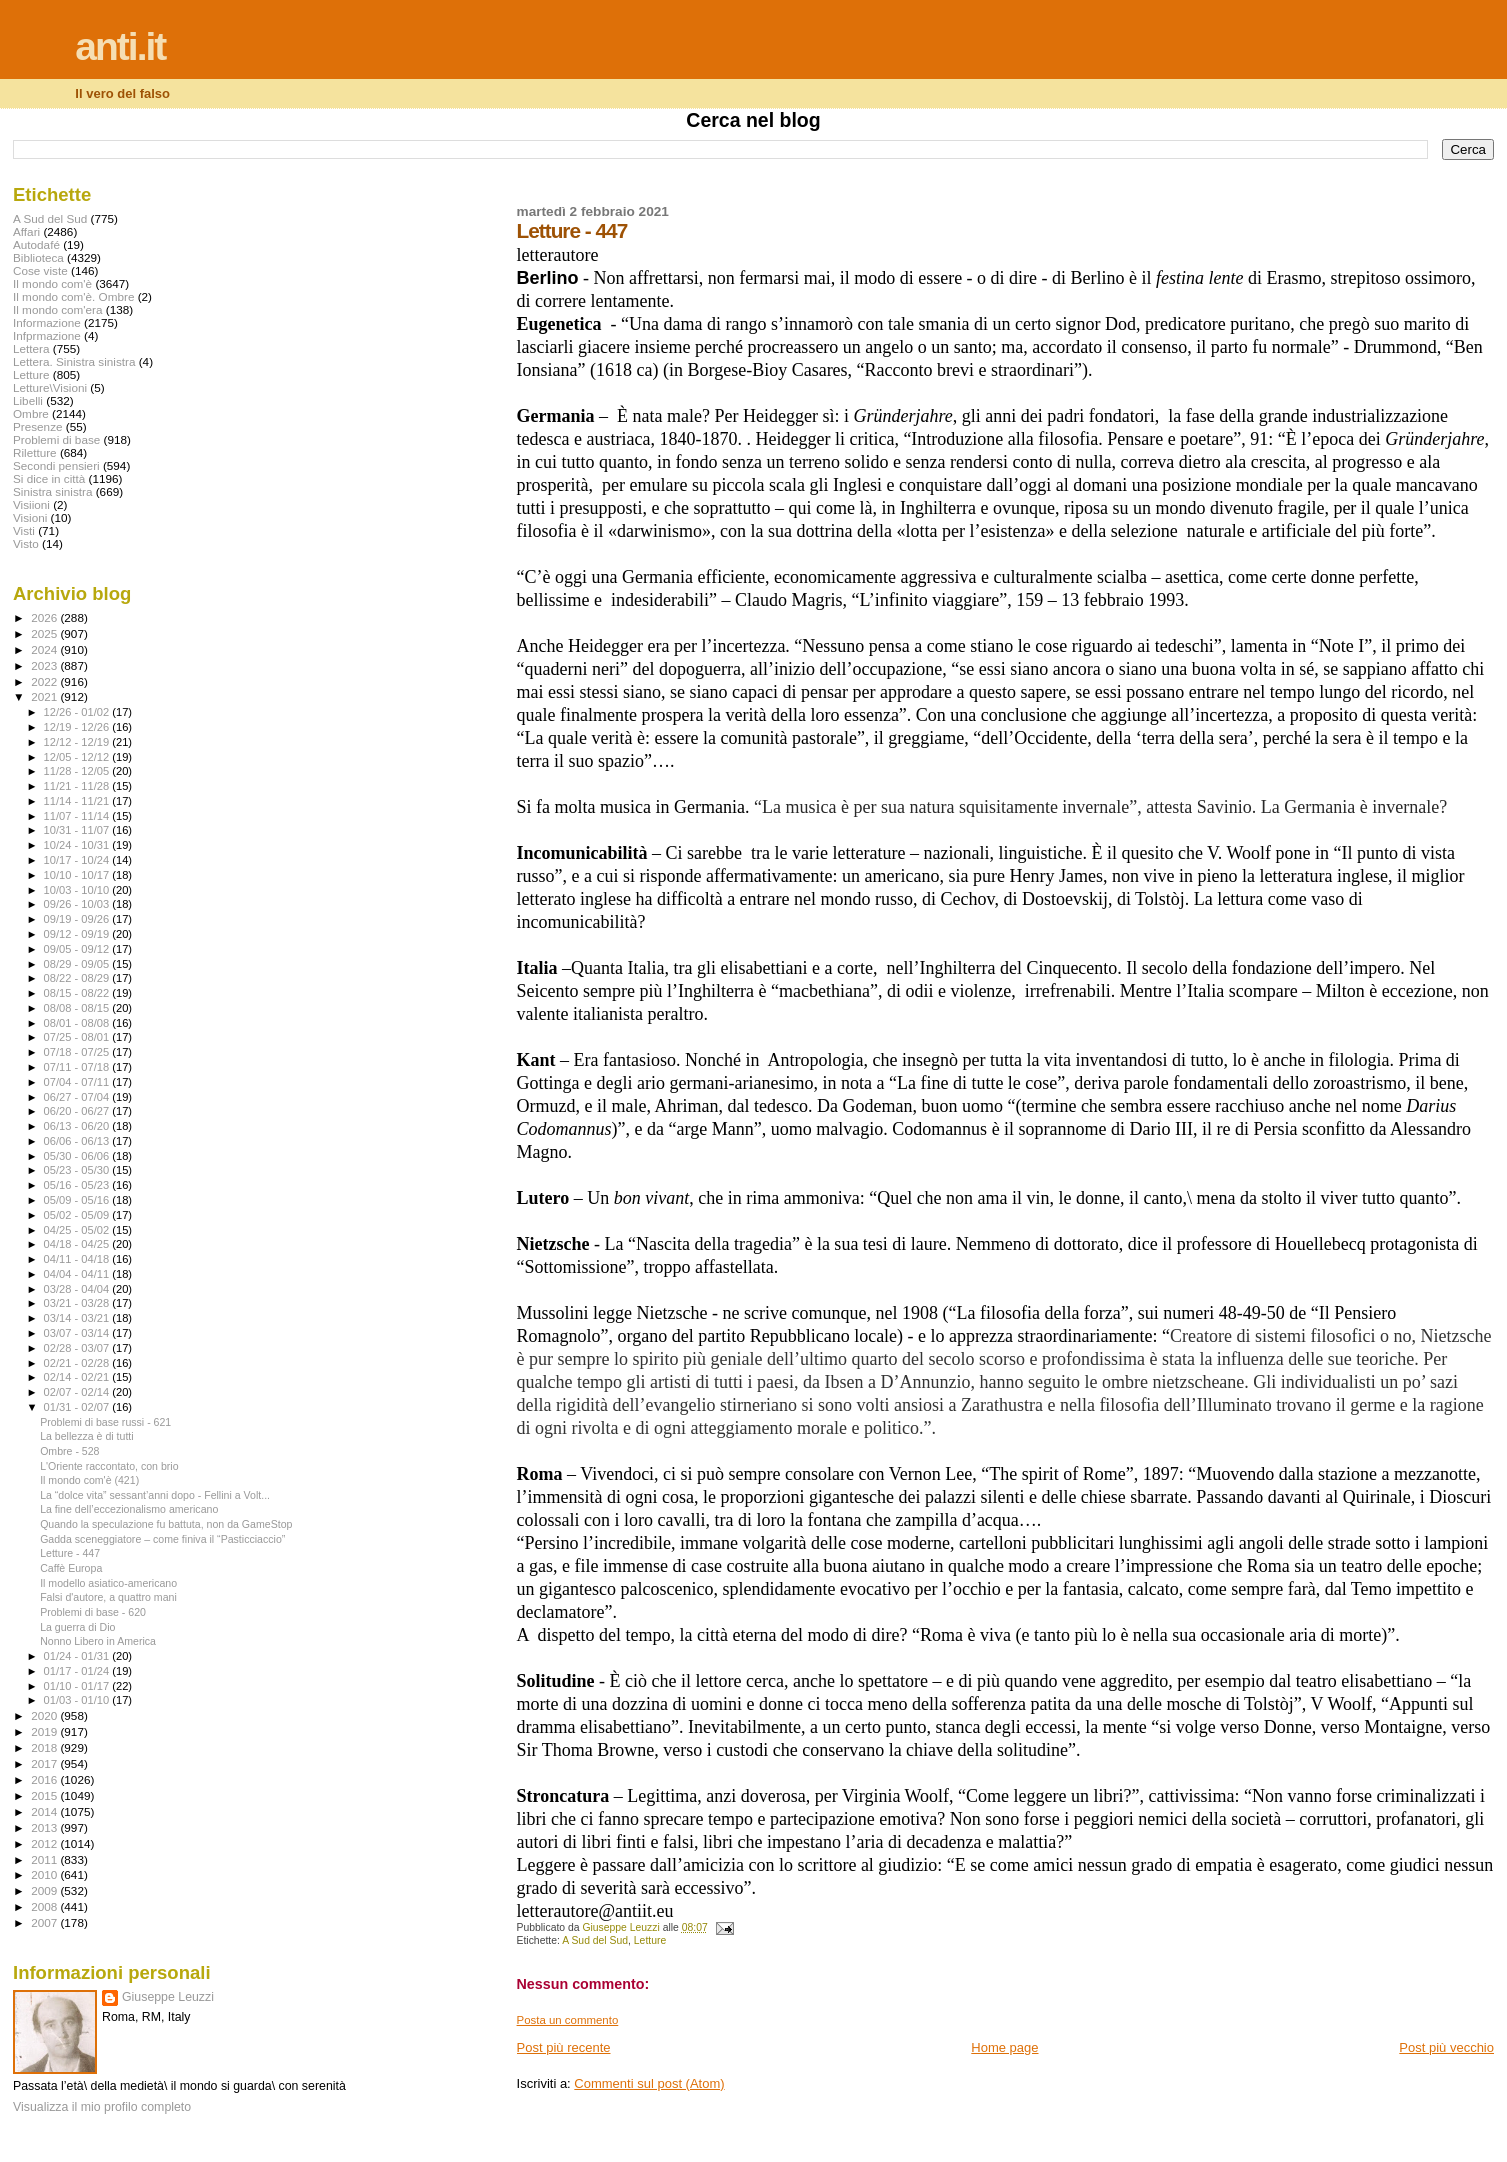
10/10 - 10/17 (78, 875)
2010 (45, 1874)
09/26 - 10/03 (78, 904)
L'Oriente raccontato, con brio (109, 1466)
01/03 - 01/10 (78, 1700)
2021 (45, 696)
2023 (45, 665)
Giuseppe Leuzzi (168, 1997)
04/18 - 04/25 (78, 1244)
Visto (26, 543)
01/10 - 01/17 (78, 1686)
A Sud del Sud (595, 1940)
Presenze (38, 426)
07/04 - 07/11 (78, 1082)
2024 (45, 649)
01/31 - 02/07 (78, 1407)
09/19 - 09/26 (78, 919)
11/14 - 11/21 (78, 801)
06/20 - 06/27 (78, 1111)
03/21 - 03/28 (78, 1303)
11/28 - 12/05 (78, 771)
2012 (45, 1843)
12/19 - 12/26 (78, 727)
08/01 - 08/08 (78, 1023)
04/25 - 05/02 (78, 1230)
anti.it (120, 46)
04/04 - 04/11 (78, 1274)
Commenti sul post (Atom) (649, 2083)
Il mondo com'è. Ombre (73, 296)
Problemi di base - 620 (93, 1612)
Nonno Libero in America (98, 1641)
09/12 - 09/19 (78, 934)
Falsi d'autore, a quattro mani (108, 1597)
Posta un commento (568, 2020)
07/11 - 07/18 (78, 1067)
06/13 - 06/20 (78, 1126)
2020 (45, 1715)
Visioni (30, 517)
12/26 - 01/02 (78, 712)
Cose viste (40, 270)
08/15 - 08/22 (78, 993)
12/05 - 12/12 (78, 757)
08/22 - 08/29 (78, 978)
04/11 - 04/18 (78, 1259)
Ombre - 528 (69, 1451)
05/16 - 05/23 (78, 1185)
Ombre (31, 413)
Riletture (35, 452)
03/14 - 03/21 (78, 1318)
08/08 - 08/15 (78, 1008)
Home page (1004, 2047)
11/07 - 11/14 (78, 816)
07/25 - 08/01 (78, 1037)
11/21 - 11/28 (78, 786)
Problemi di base (56, 439)
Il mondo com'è (52, 283)
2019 (45, 1731)
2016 (45, 1779)
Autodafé (36, 244)
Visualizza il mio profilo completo (102, 2107)
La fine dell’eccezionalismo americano (129, 1509)
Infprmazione (47, 335)
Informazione (47, 322)
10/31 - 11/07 (78, 830)
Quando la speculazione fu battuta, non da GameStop (166, 1524)
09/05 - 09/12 (78, 949)
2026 (45, 617)
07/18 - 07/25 (78, 1052)
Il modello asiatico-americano (108, 1583)
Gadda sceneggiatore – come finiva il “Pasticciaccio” (162, 1539)
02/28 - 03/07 (78, 1348)
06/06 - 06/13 (78, 1141)
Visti (24, 530)
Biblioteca (38, 257)
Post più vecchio (1446, 2047)
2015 (45, 1795)
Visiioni (31, 504)
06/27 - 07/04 (78, 1097)
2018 (45, 1747)
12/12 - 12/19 (78, 742)
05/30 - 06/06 (78, 1156)
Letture (650, 1940)
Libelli (28, 400)
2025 (45, 633)
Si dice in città (49, 478)
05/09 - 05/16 (78, 1200)
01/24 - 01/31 (78, 1656)
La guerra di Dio (77, 1627)
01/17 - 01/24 (78, 1671)
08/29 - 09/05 (78, 964)
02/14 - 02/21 (78, 1377)
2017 (45, 1763)
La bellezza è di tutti (87, 1436)
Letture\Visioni (50, 387)
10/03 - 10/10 (78, 890)
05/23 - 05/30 (78, 1170)
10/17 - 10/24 (78, 860)
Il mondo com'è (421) (89, 1480)
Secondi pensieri (56, 465)
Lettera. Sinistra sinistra (74, 361)
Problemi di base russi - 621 (105, 1422)
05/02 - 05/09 (78, 1215)
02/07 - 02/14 (78, 1392)
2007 (45, 1922)
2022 (45, 681)
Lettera (31, 348)
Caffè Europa (71, 1568)
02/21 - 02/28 (78, 1363)
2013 (45, 1827)
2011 (45, 1859)
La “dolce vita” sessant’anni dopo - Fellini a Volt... (155, 1495)
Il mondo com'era (58, 309)
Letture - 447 (70, 1553)
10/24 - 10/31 (78, 845)
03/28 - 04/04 (78, 1289)
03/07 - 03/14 (78, 1333)
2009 (45, 1890)
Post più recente (564, 2047)
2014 (45, 1811)
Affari (26, 231)
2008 (45, 1906)
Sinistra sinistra (52, 491)
